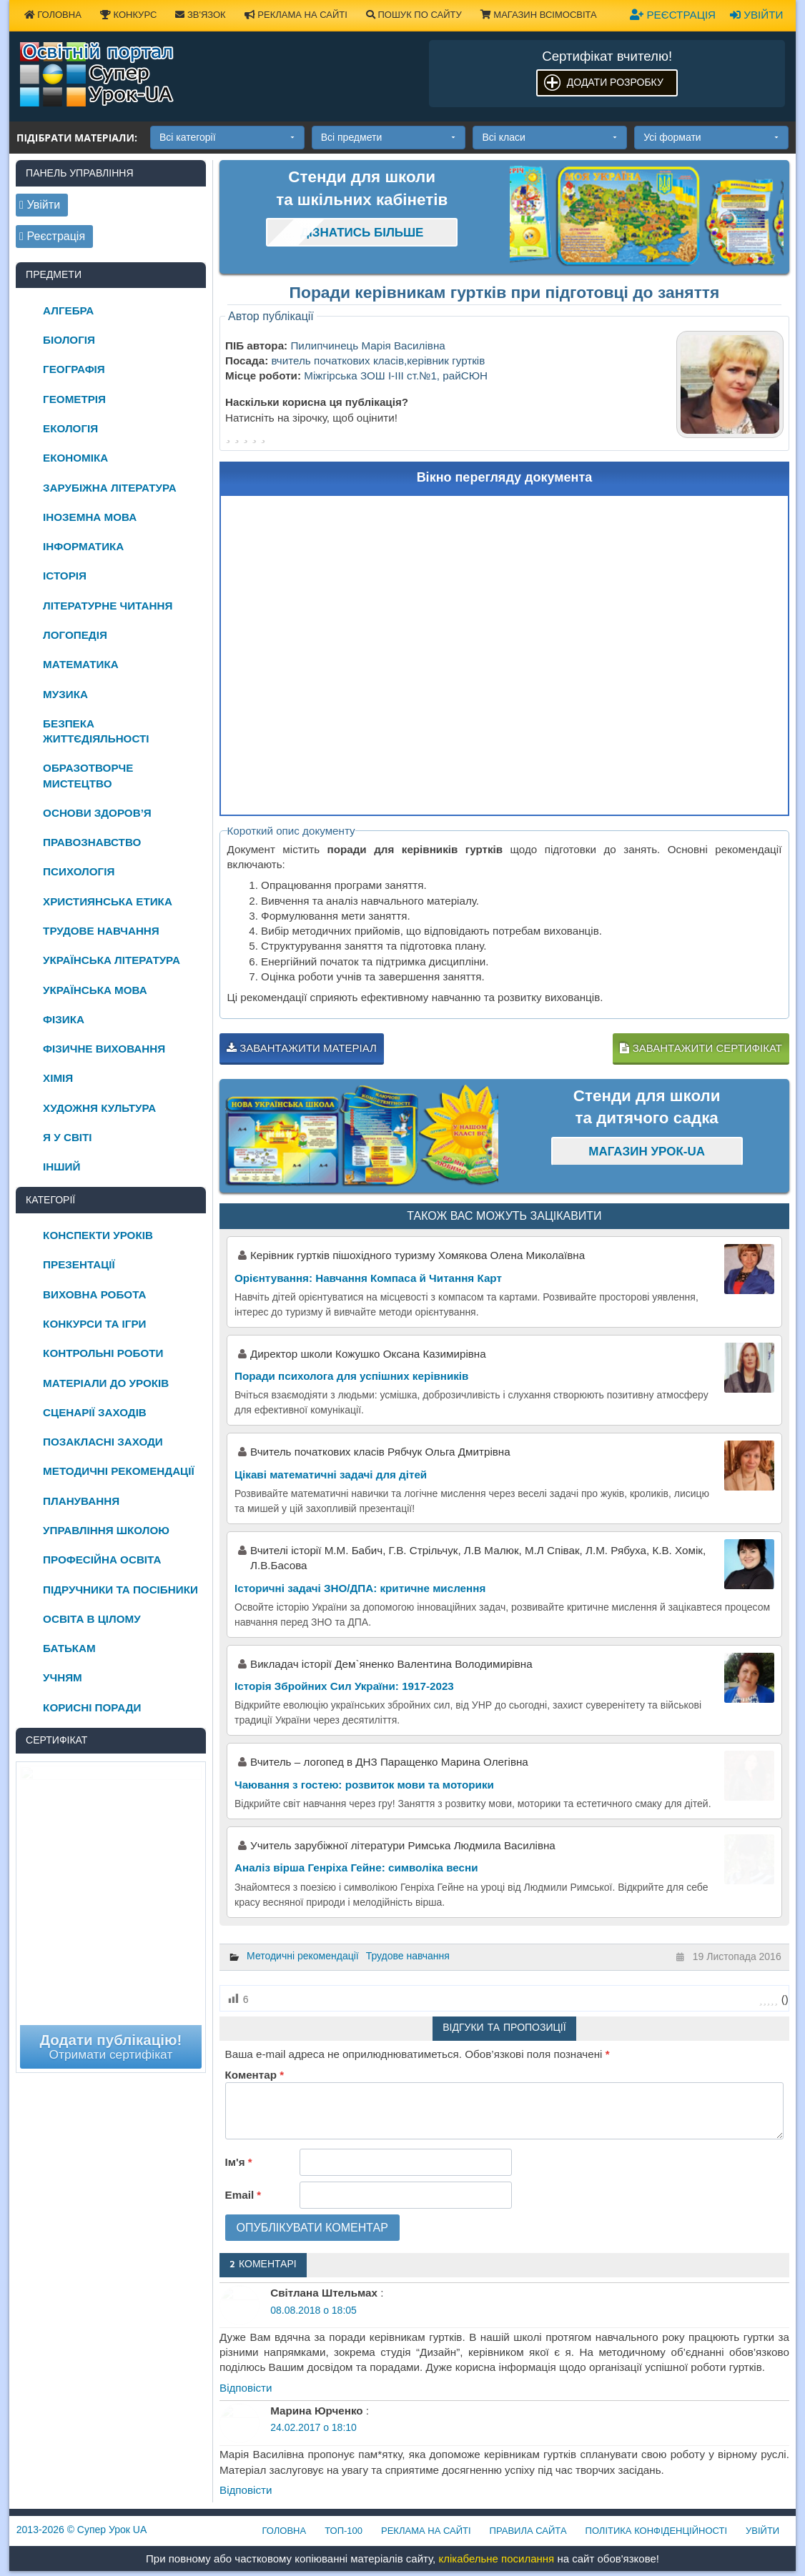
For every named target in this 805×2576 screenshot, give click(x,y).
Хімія (58, 1078)
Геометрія (74, 399)
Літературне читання (107, 606)
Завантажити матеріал (302, 1048)
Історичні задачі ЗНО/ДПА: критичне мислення (359, 1588)
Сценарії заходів (95, 1412)
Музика (65, 694)
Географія (74, 369)
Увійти (756, 15)
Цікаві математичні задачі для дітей (330, 1474)
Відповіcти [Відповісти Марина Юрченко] (245, 2490)
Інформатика (83, 546)
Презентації (79, 1264)
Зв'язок (200, 14)
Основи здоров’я (97, 813)
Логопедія (75, 635)
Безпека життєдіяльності (96, 731)
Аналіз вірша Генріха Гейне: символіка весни (356, 1867)
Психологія (78, 871)
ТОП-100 (343, 2530)
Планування (81, 1501)
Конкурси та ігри (94, 1324)
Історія (65, 576)
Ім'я (238, 2162)
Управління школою (106, 1530)
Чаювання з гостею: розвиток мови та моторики (364, 1785)
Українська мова (95, 990)
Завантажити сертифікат (700, 1048)
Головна (284, 2530)
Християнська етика (107, 901)
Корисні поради (92, 1707)
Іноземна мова (90, 517)
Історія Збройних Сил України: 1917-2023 (344, 1686)
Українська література (111, 960)
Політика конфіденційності (656, 2530)
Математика (81, 664)
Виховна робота (94, 1294)
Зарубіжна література (110, 488)
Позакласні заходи (103, 1442)
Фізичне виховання (104, 1049)
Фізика (63, 1019)
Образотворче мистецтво (88, 775)
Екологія (70, 428)
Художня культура (99, 1108)
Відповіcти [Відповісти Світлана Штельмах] (245, 2388)
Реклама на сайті (296, 14)
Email (243, 2195)
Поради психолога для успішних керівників (351, 1376)
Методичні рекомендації (303, 1955)
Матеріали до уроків (106, 1383)
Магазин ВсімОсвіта (538, 14)
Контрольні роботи (103, 1353)
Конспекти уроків (98, 1235)
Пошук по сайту (414, 14)
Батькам (69, 1648)
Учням (62, 1677)
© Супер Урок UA (81, 2529)
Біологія (69, 340)
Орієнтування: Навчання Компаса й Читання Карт (368, 1278)
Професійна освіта (102, 1559)
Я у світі (67, 1137)
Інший (61, 1166)
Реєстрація (673, 15)
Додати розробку (615, 82)
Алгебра (68, 310)
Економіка (75, 458)
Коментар (254, 2075)
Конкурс (128, 14)
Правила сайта (528, 2530)
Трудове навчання (408, 1955)
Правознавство (92, 842)
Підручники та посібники (120, 1589)
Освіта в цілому (92, 1619)
